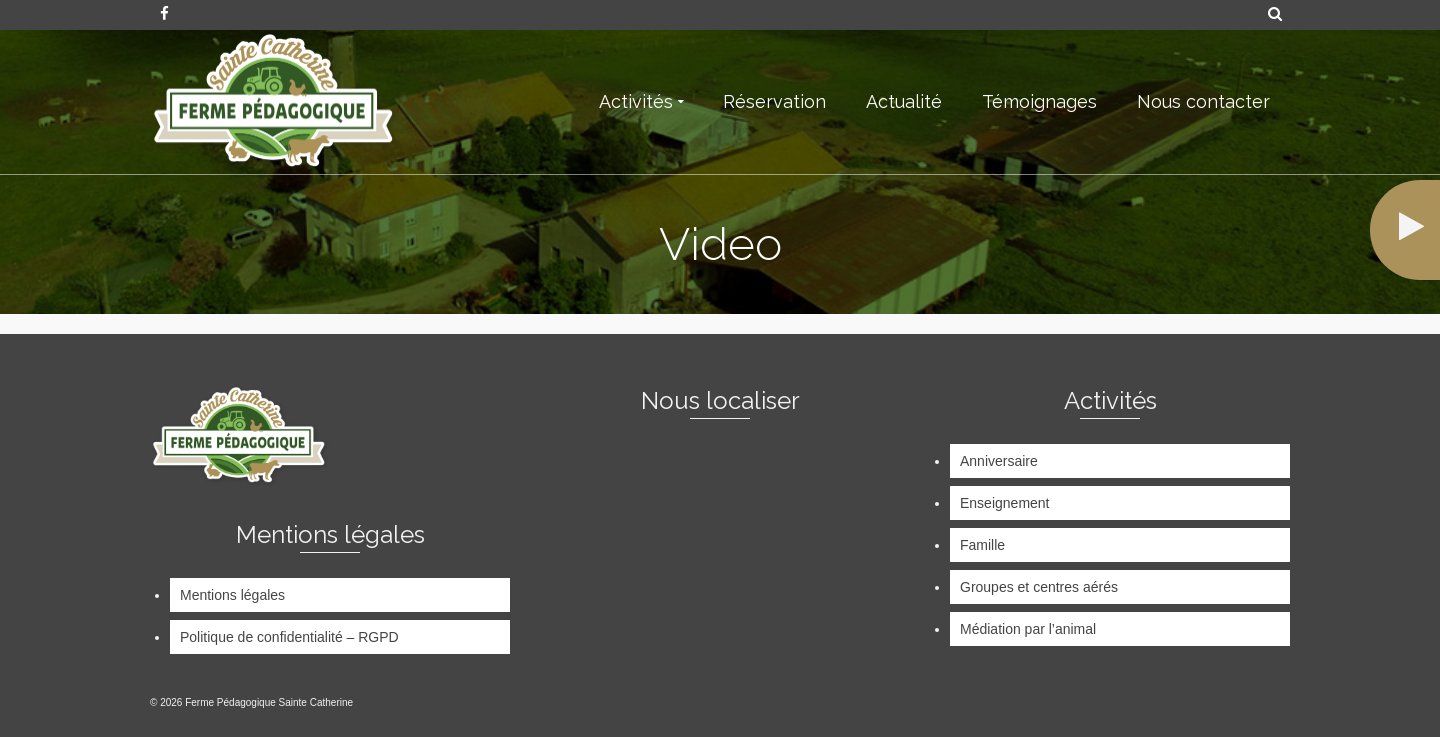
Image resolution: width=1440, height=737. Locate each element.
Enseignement (1005, 503)
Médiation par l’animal (1028, 629)
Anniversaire (999, 461)
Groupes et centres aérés (1039, 587)
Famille (982, 545)
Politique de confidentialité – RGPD (289, 637)
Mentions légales (232, 595)
